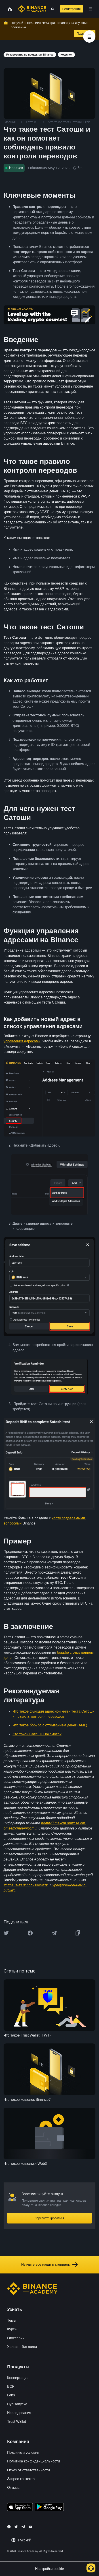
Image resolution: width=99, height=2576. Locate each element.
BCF (10, 2386)
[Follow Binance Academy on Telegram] (23, 2526)
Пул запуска (17, 2404)
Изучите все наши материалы (49, 2264)
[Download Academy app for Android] (49, 2507)
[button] (91, 9)
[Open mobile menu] (90, 9)
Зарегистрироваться (49, 2218)
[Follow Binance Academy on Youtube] (30, 2527)
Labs (11, 2395)
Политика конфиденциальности (33, 2461)
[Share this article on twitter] (6, 1933)
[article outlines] (89, 36)
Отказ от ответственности (28, 2470)
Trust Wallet (16, 2421)
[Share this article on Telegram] (54, 1933)
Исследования (19, 2413)
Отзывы (13, 2487)
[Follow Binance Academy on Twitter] (16, 2526)
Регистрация (71, 9)
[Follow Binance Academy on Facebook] (9, 2526)
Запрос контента (21, 2479)
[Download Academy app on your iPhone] (20, 2507)
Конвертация (18, 2378)
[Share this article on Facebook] (30, 1933)
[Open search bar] (51, 9)
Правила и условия (23, 2452)
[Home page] (32, 8)
